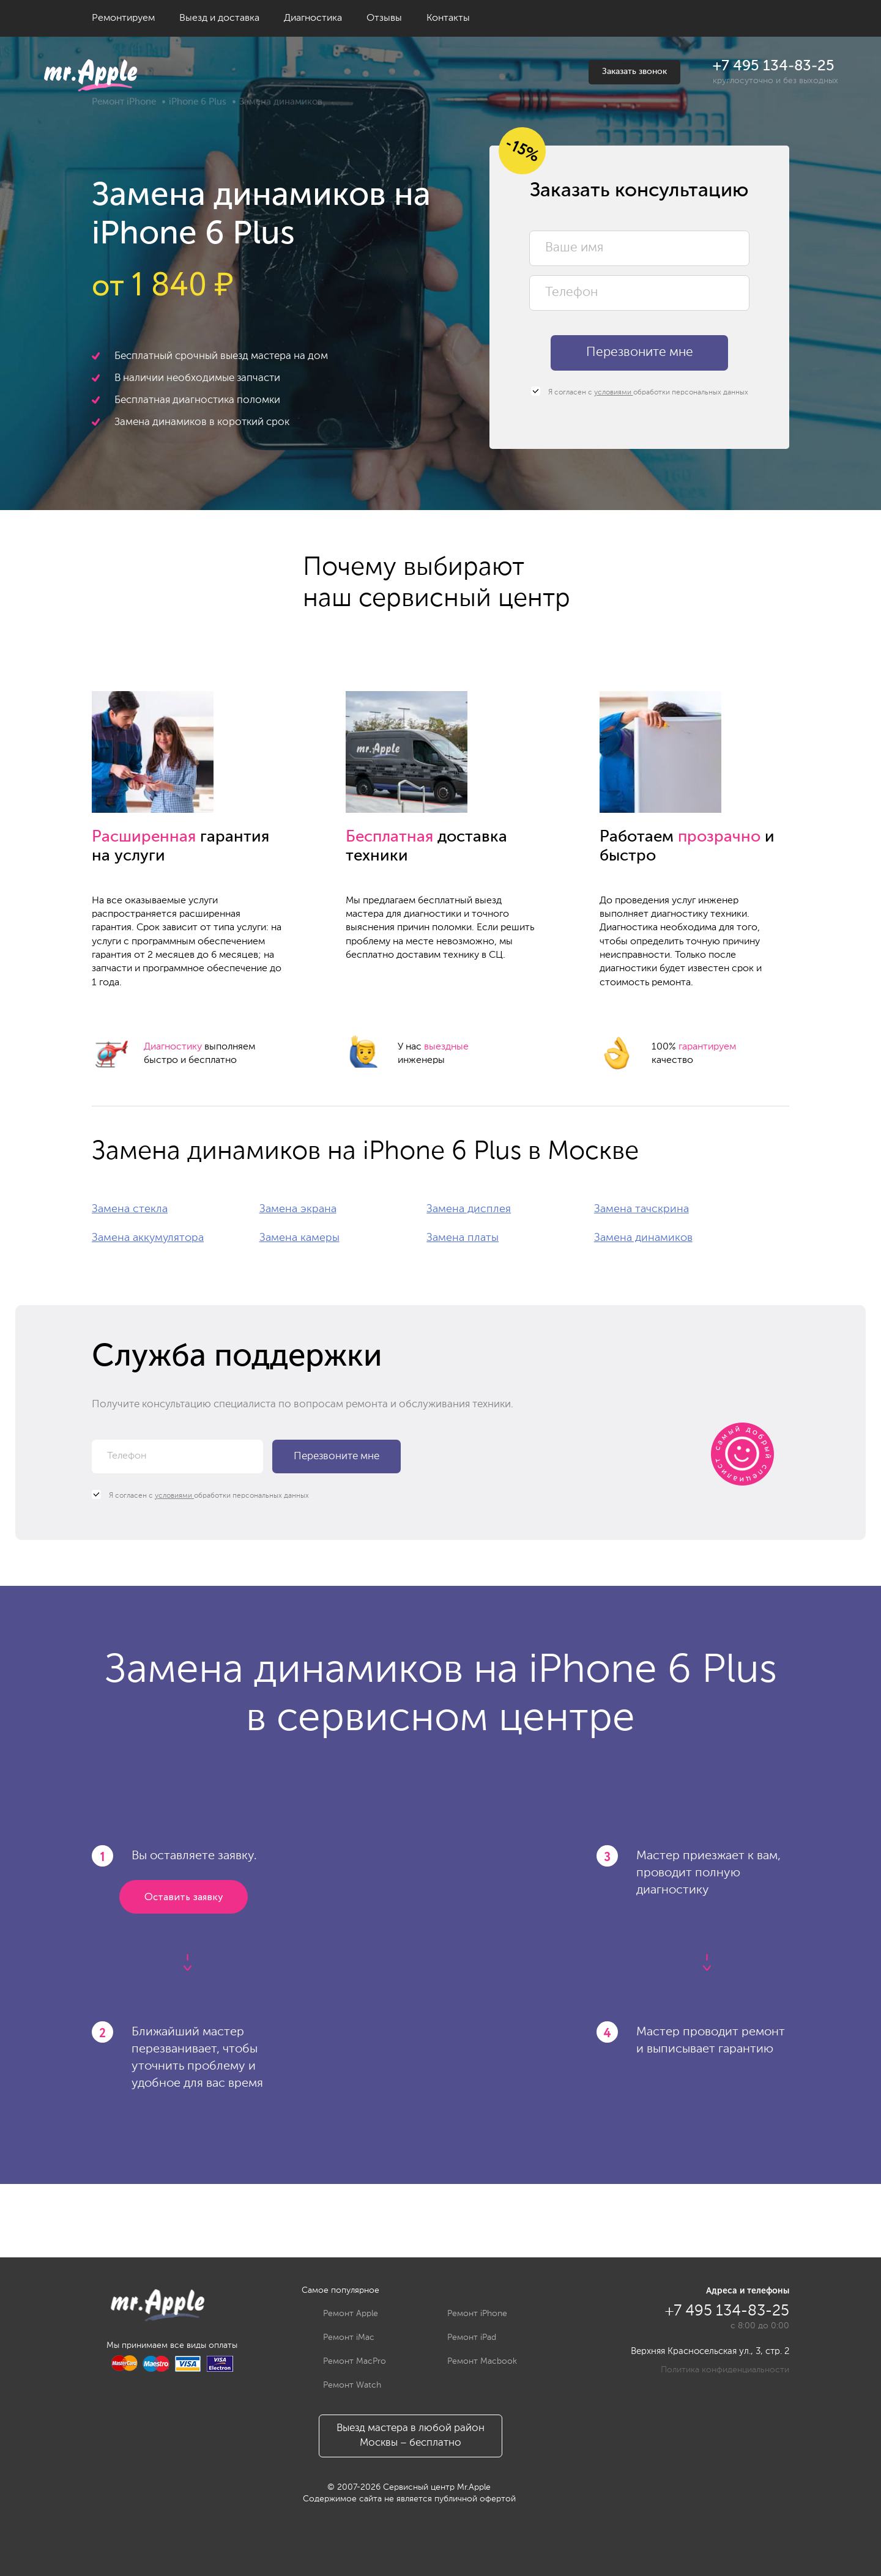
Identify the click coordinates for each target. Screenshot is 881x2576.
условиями (613, 392)
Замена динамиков (643, 1237)
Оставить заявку (183, 1897)
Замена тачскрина (641, 1209)
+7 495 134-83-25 (774, 66)
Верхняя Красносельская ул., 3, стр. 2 (710, 2351)
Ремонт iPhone (124, 101)
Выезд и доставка (219, 18)
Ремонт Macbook (473, 2361)
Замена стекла (130, 1209)
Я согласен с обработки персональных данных (639, 392)
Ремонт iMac (339, 2337)
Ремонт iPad (462, 2337)
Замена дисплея (468, 1209)
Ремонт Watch (343, 2385)
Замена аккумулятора (148, 1237)
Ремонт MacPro (345, 2361)
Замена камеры (299, 1237)
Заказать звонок (634, 71)
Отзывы (384, 18)
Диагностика (313, 18)
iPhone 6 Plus (197, 101)
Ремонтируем (123, 18)
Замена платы (462, 1237)
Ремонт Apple (341, 2313)
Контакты (448, 18)
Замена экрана (297, 1209)
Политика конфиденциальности (725, 2370)
